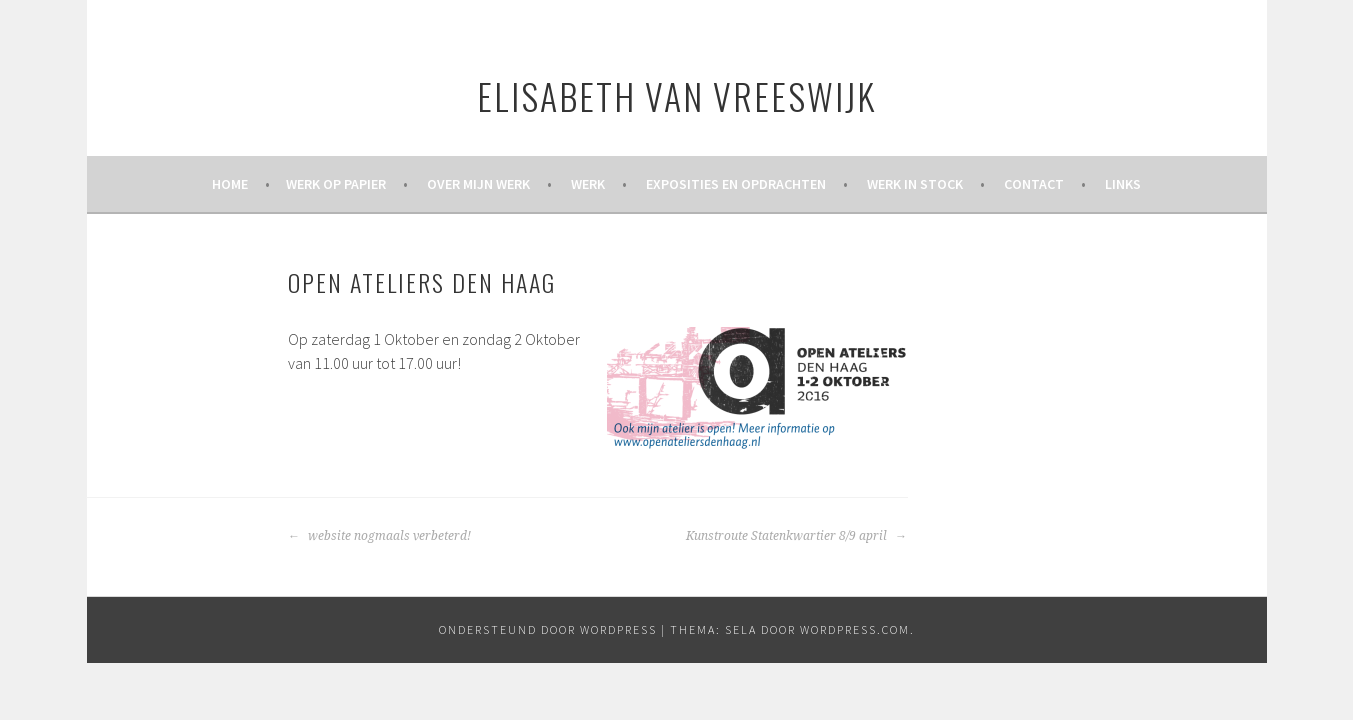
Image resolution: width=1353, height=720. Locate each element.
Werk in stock (915, 184)
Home (230, 184)
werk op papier (336, 184)
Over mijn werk (478, 184)
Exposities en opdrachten (736, 184)
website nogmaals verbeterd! (379, 536)
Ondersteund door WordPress (548, 629)
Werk (588, 184)
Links (1123, 184)
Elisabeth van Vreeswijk (676, 95)
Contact (1034, 184)
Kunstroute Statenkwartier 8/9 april (796, 536)
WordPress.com (855, 629)
